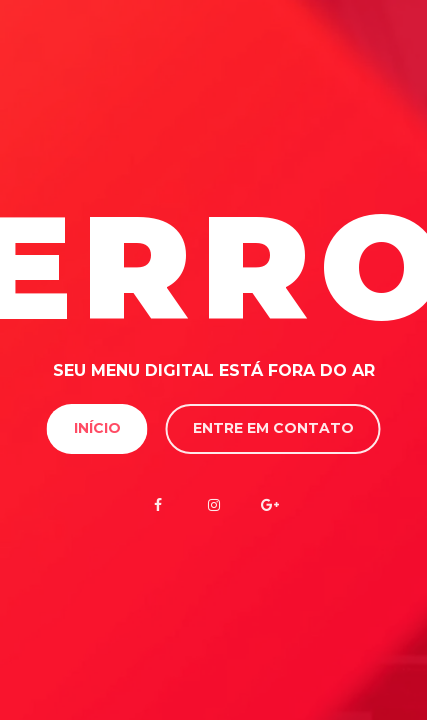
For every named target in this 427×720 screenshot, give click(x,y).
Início (97, 428)
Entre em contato (273, 428)
